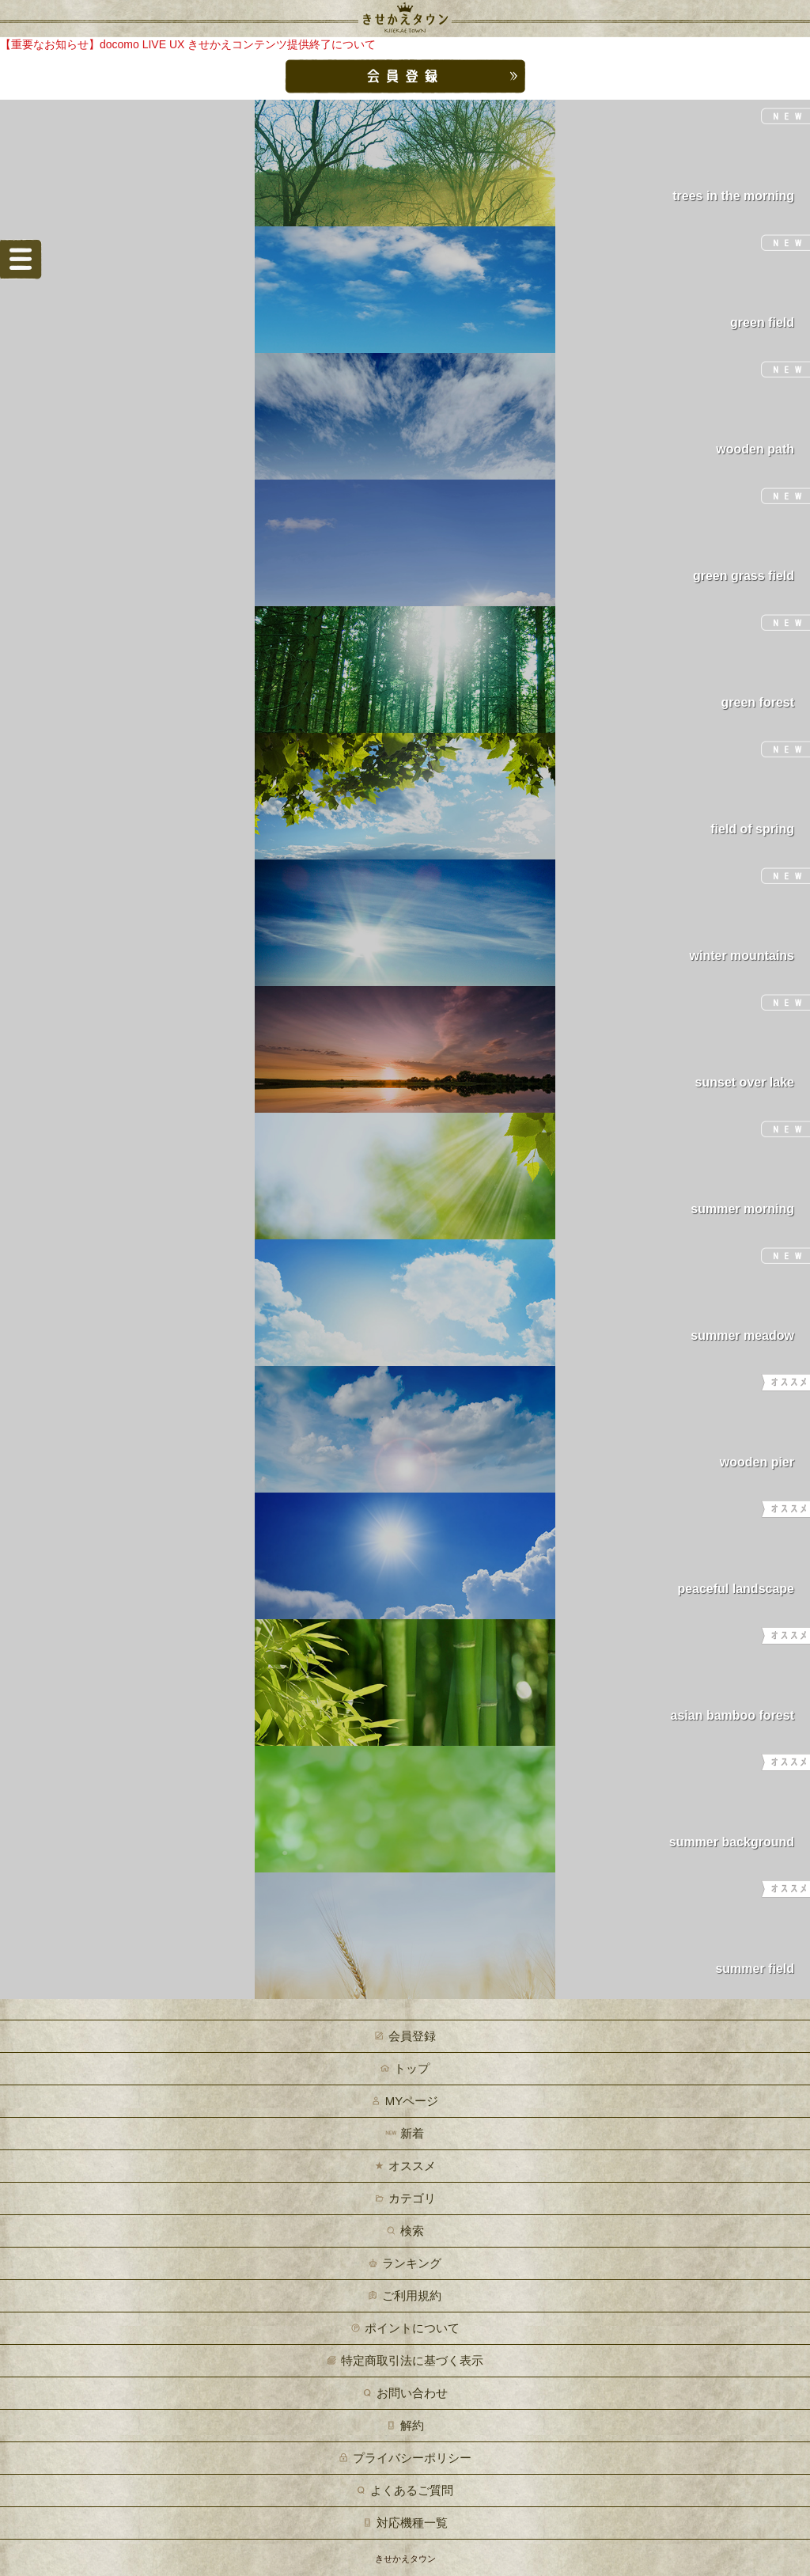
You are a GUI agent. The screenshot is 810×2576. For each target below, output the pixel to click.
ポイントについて (412, 2328)
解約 (412, 2425)
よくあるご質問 (411, 2490)
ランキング (411, 2263)
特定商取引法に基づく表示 (412, 2360)
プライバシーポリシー (412, 2457)
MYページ (412, 2100)
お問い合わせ (412, 2393)
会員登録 (412, 2036)
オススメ (412, 2165)
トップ (412, 2068)
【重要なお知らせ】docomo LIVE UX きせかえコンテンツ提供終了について (188, 44)
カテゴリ (412, 2198)
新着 (412, 2133)
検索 (412, 2230)
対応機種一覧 (412, 2522)
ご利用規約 (411, 2295)
